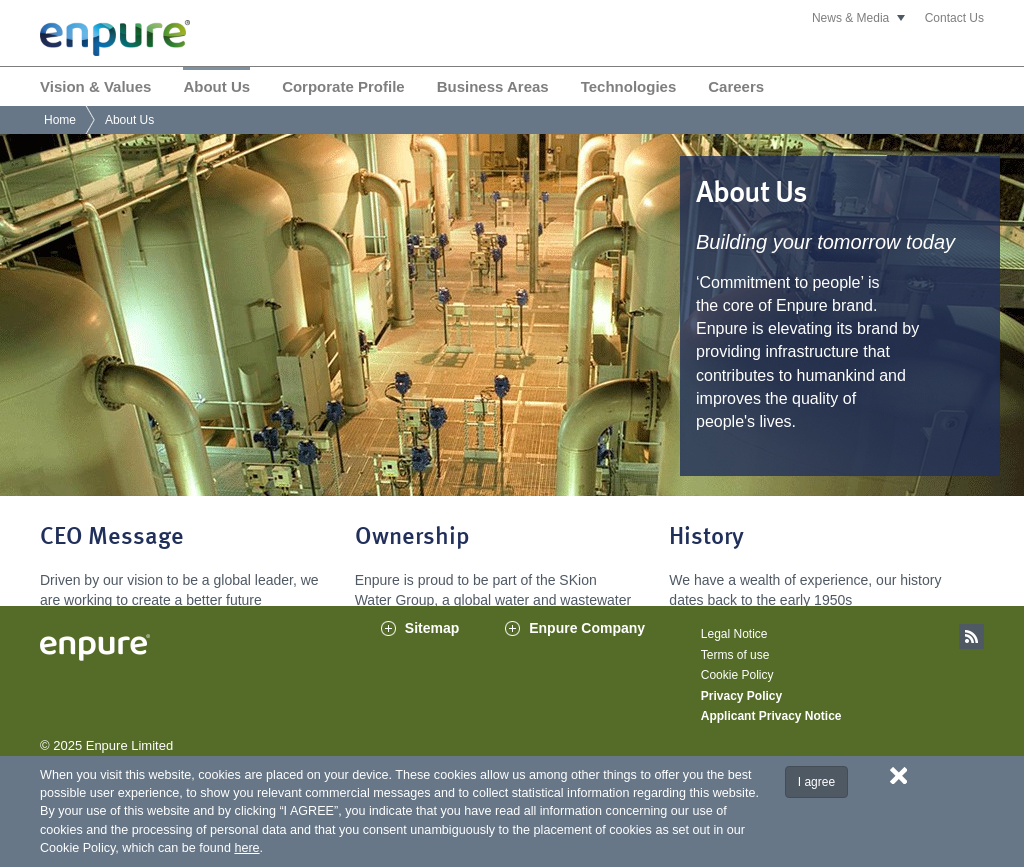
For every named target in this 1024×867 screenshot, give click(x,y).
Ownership (412, 538)
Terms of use (735, 678)
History (706, 538)
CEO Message (112, 538)
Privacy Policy (741, 719)
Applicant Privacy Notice (771, 740)
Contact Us (954, 18)
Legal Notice (734, 658)
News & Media (850, 18)
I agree (816, 782)
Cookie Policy (737, 699)
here (246, 848)
